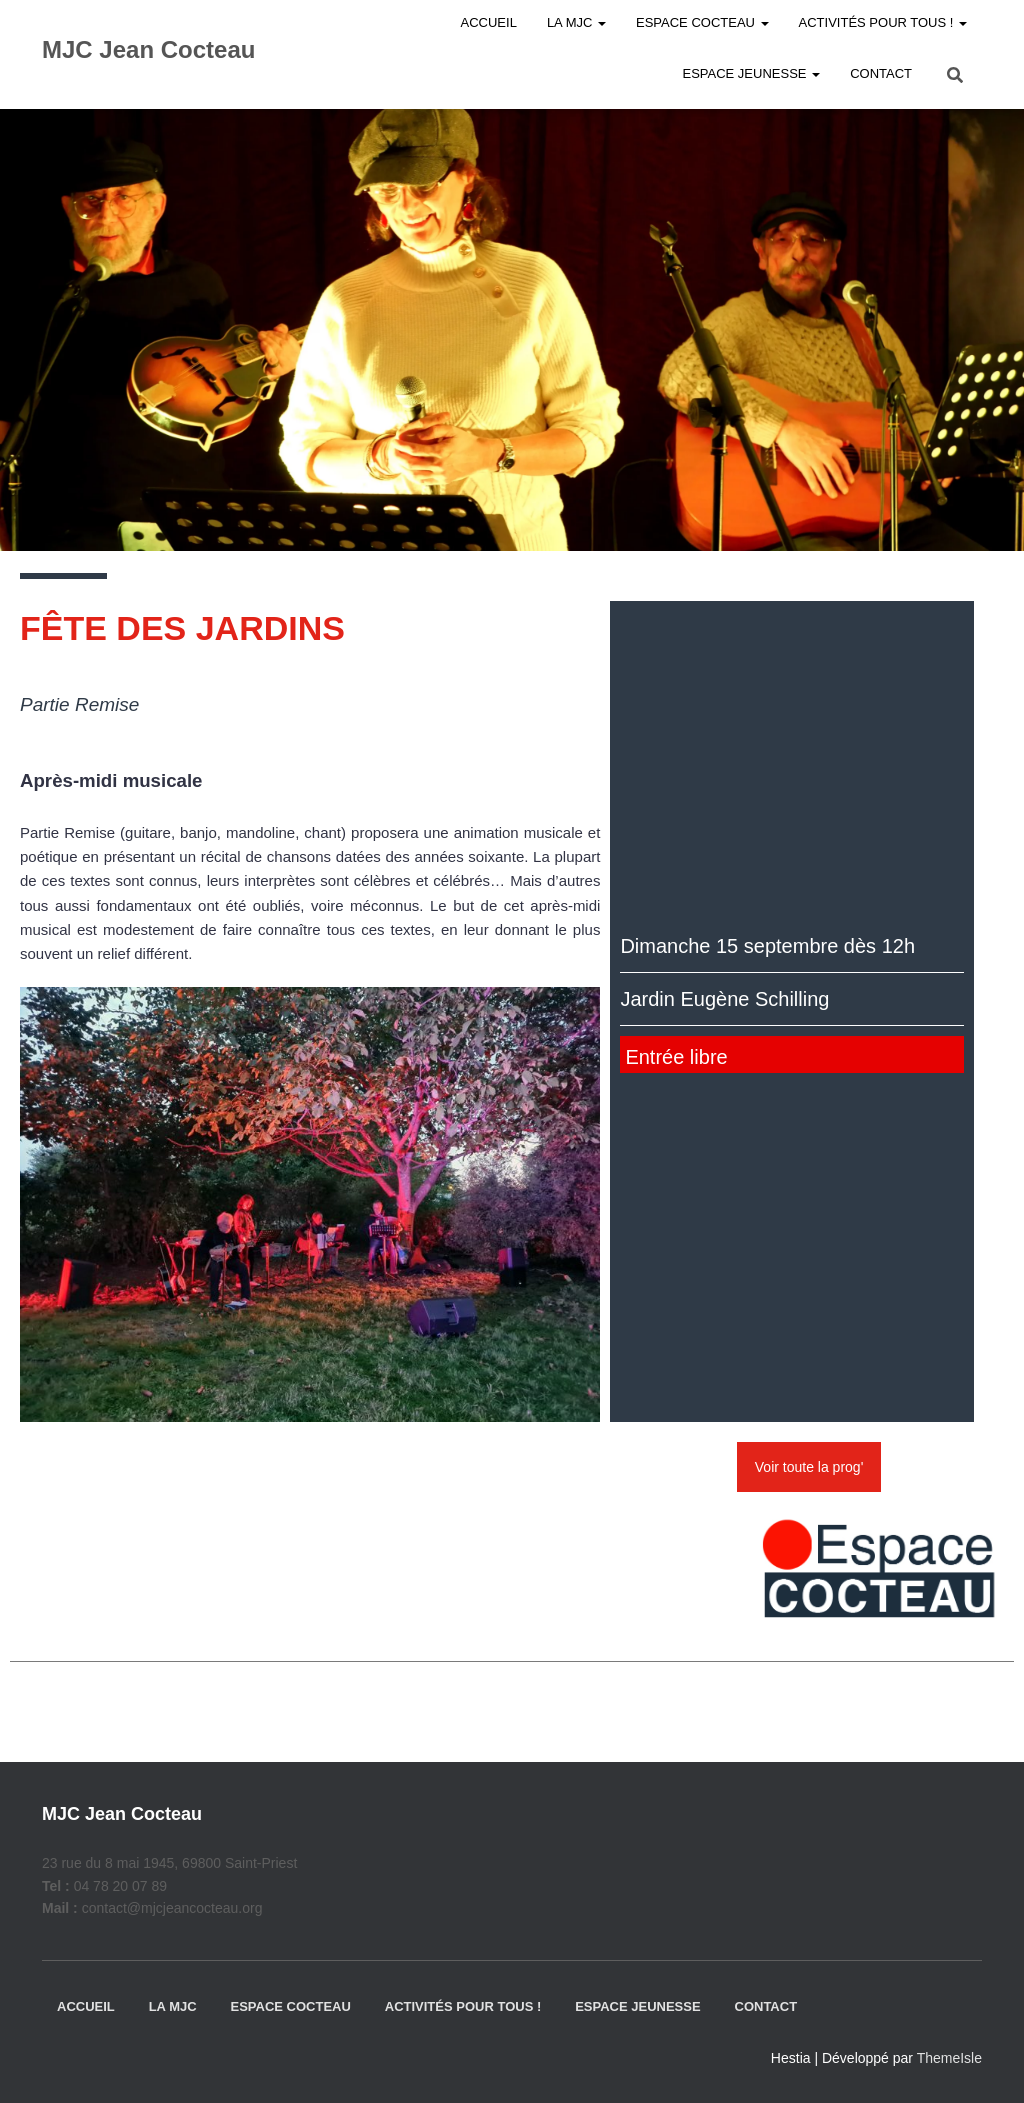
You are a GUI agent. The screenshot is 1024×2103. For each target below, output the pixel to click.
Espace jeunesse (751, 73)
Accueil (86, 2006)
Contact (881, 73)
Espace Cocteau (290, 2006)
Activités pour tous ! (463, 2006)
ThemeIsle (949, 2058)
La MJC (173, 2006)
